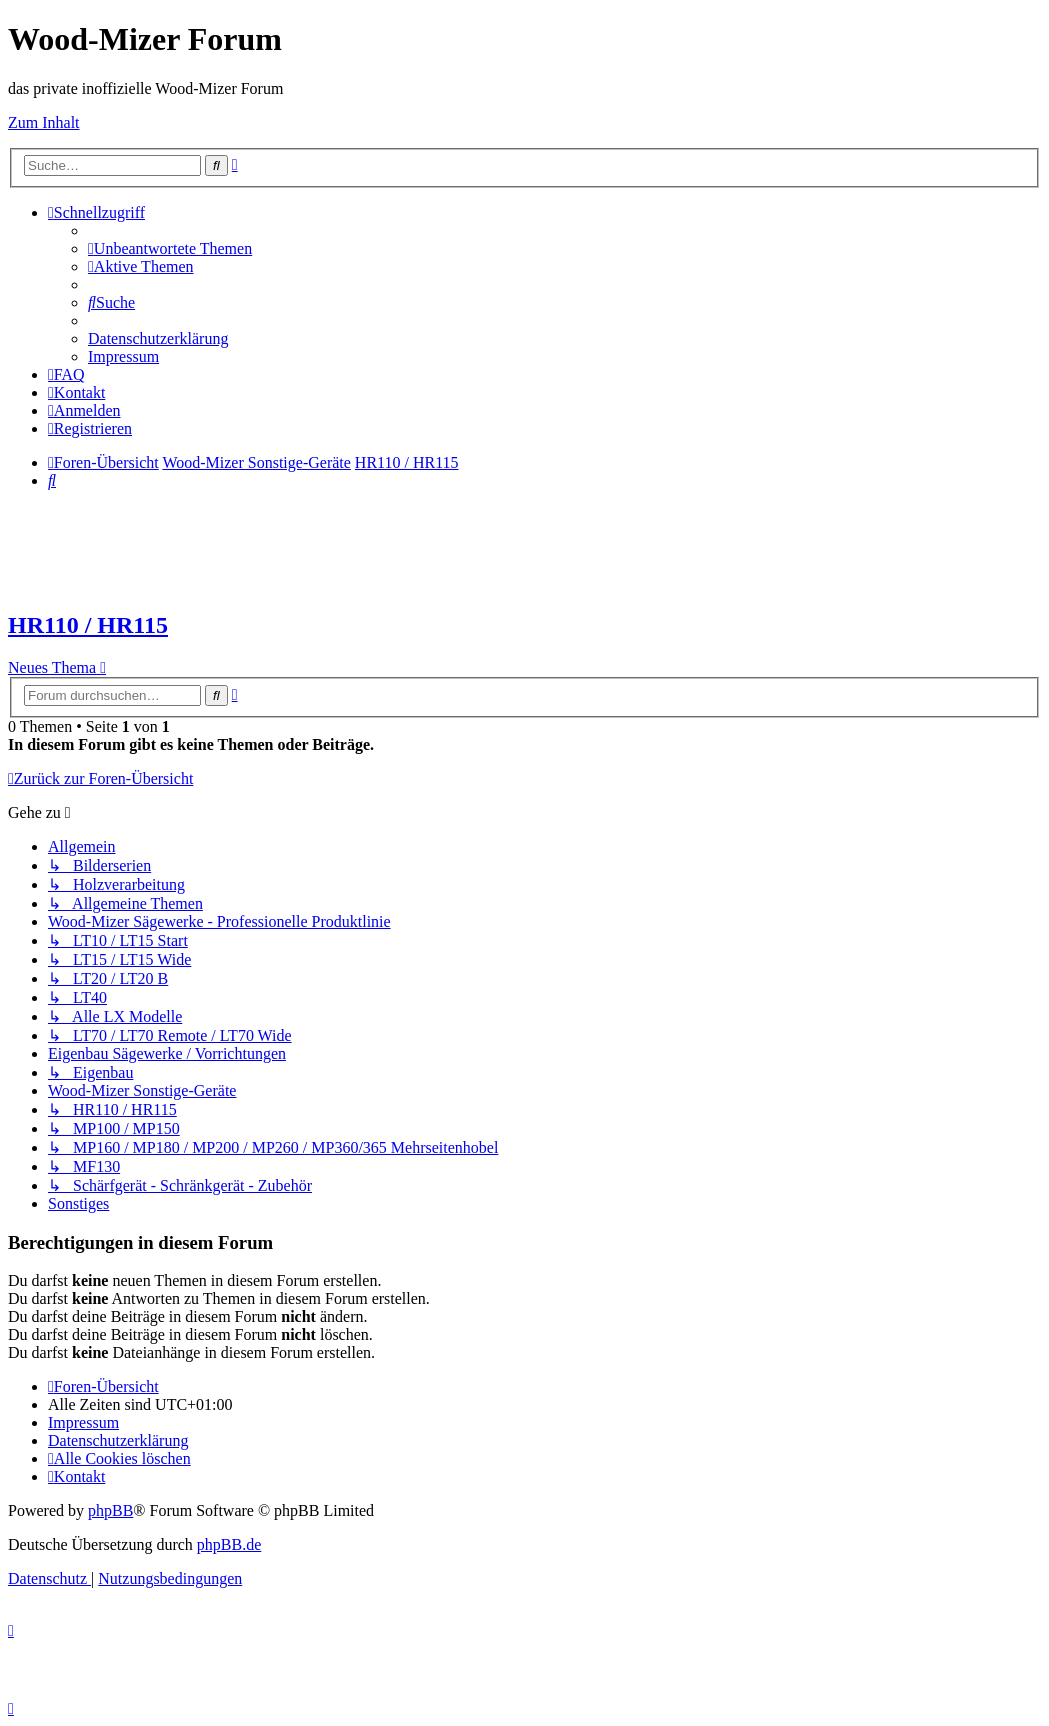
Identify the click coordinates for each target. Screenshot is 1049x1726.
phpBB (110, 1510)
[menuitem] (170, 248)
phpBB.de (229, 1544)
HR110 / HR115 (88, 625)
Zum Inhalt (44, 122)
